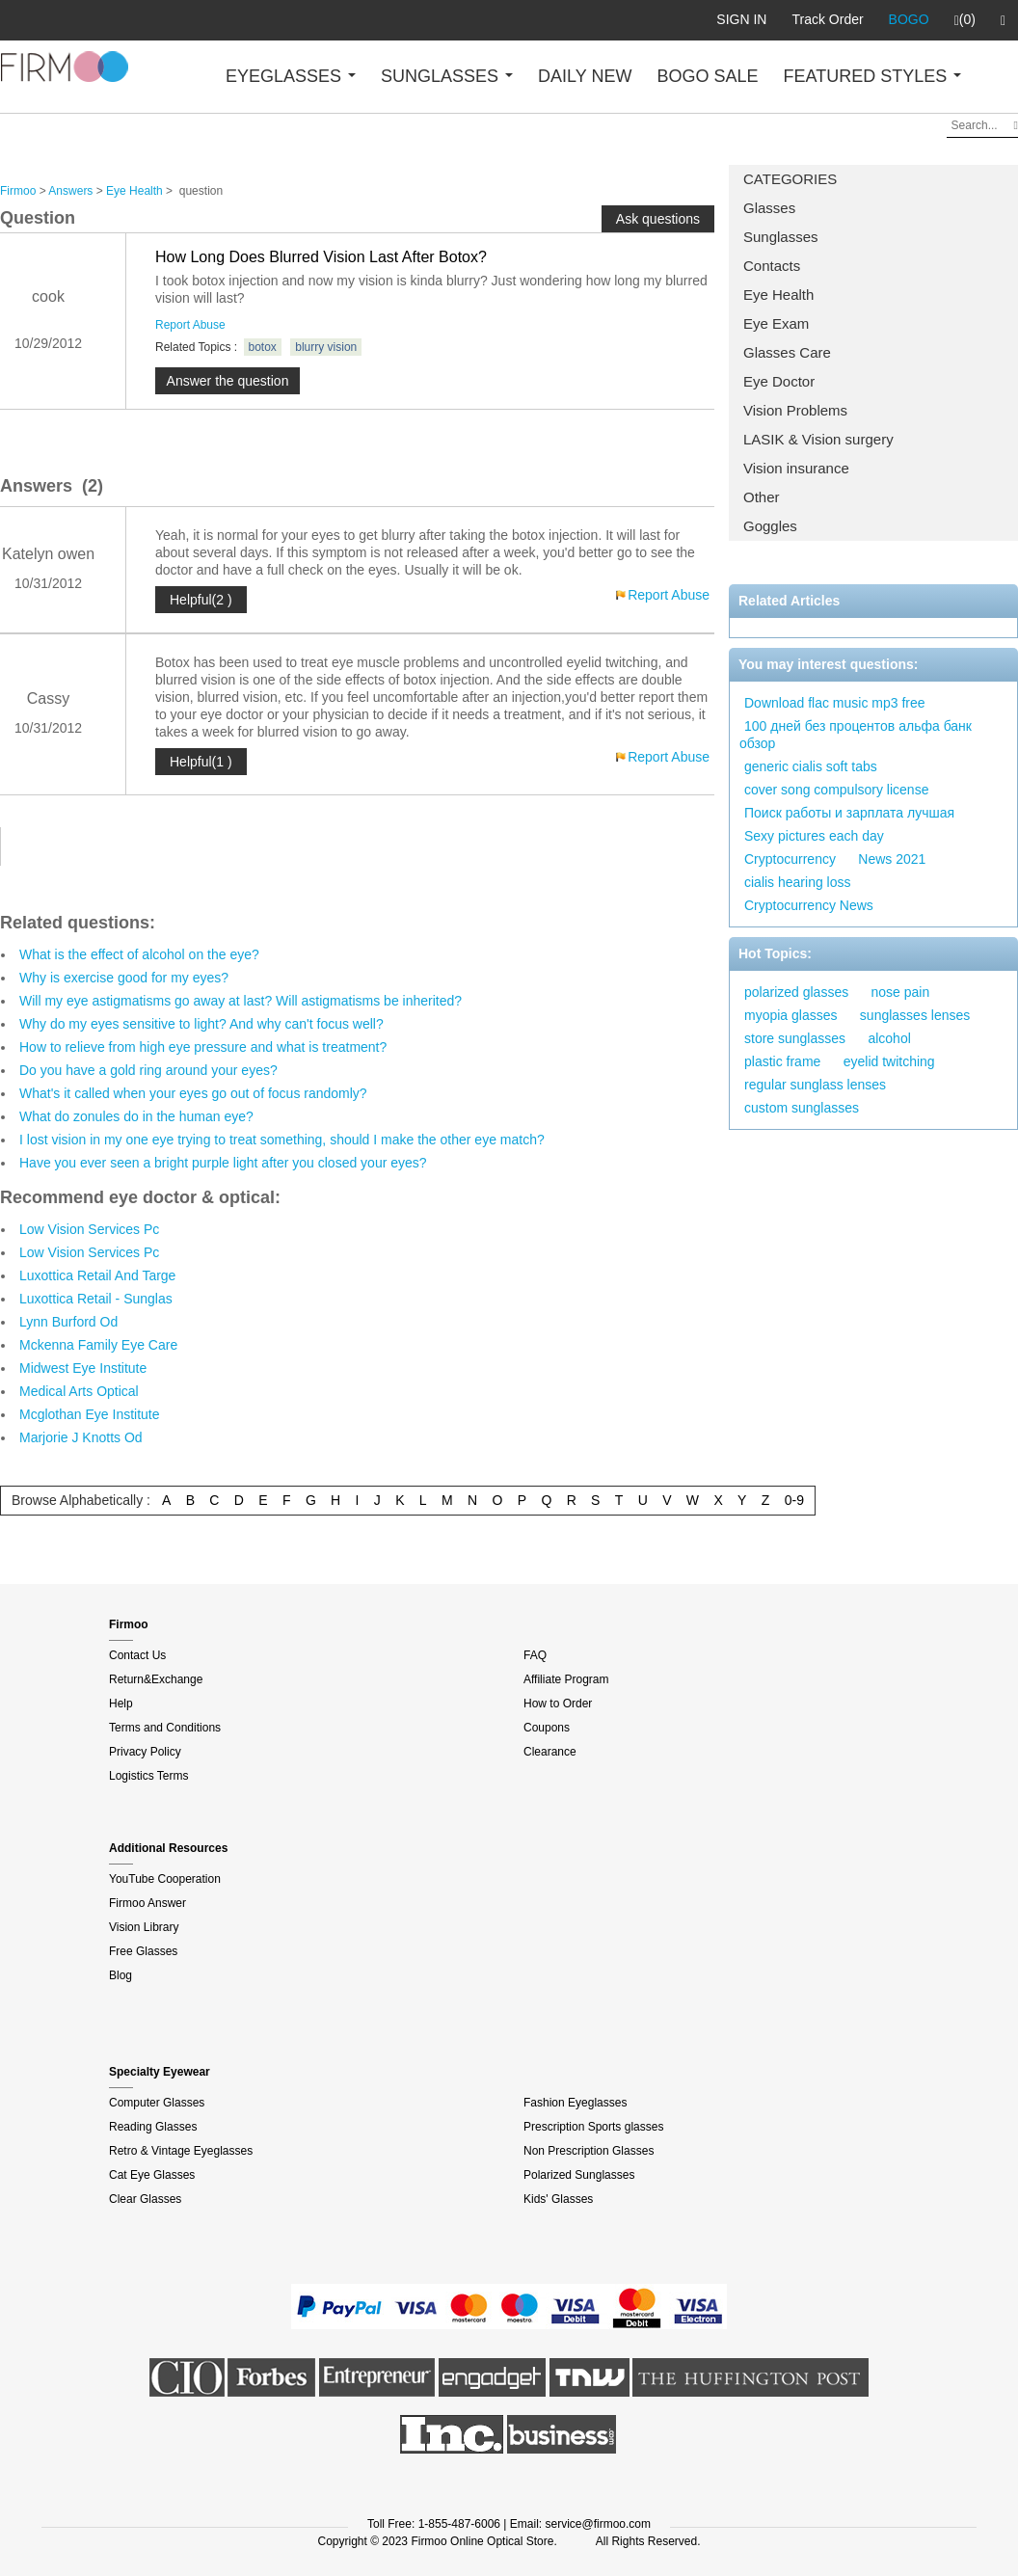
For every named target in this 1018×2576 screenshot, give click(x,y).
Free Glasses (143, 1951)
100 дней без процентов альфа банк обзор (855, 734)
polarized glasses (796, 992)
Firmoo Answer (147, 1903)
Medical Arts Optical (79, 1391)
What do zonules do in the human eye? (136, 1116)
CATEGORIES (790, 179)
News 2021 (891, 859)
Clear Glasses (145, 2199)
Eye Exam (776, 323)
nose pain (900, 992)
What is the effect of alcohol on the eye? (139, 954)
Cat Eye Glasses (152, 2175)
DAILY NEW (584, 76)
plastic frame (782, 1061)
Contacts (771, 265)
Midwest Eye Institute (83, 1368)
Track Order (827, 19)
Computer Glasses (156, 2102)
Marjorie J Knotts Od (81, 1437)
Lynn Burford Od (68, 1321)
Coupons (546, 1727)
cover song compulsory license (836, 789)
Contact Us (137, 1655)
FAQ (535, 1655)
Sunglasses (780, 236)
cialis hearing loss (797, 882)
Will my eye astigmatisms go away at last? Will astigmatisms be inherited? (240, 1000)
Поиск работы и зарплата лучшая (849, 812)
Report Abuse (190, 325)
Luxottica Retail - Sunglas (96, 1298)
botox (263, 347)
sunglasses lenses (915, 1015)
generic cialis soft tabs (810, 766)
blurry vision (326, 347)
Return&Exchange (155, 1679)
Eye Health (778, 294)
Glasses (769, 208)
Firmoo (18, 191)
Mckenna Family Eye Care (98, 1345)
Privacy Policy (145, 1751)
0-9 (794, 1500)
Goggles (770, 526)
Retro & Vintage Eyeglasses (181, 2151)
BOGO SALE (707, 76)
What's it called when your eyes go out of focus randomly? (193, 1093)
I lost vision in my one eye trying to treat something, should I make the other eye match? (282, 1139)
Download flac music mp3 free (834, 703)
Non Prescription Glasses (588, 2151)
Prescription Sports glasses (593, 2126)
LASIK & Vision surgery (818, 439)
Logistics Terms (148, 1776)
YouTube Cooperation (165, 1879)
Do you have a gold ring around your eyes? (148, 1070)
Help (121, 1703)
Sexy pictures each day (814, 836)
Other (761, 497)
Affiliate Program (565, 1679)
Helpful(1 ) (201, 761)
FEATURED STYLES (873, 76)
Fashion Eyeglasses (575, 2102)
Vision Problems (795, 410)
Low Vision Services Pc (89, 1229)
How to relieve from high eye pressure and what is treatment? (203, 1047)
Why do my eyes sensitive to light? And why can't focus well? (201, 1024)
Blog (120, 1975)
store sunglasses (794, 1038)
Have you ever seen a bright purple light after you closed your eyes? (223, 1162)
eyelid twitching (889, 1061)
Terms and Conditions (165, 1727)
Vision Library (143, 1927)
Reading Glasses (153, 2126)
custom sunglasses (801, 1107)
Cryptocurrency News (808, 905)
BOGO (909, 19)
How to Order (557, 1703)
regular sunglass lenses (815, 1084)
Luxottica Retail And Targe (97, 1275)
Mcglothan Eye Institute (89, 1414)
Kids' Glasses (558, 2199)
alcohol (889, 1038)
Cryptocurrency (790, 859)
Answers (70, 191)
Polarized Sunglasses (578, 2175)
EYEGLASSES (291, 76)
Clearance (549, 1751)
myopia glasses (791, 1015)
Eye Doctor (779, 381)
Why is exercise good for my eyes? (123, 977)
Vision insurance (796, 468)
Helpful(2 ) (201, 599)
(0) (965, 20)
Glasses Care (787, 352)
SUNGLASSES (447, 76)
